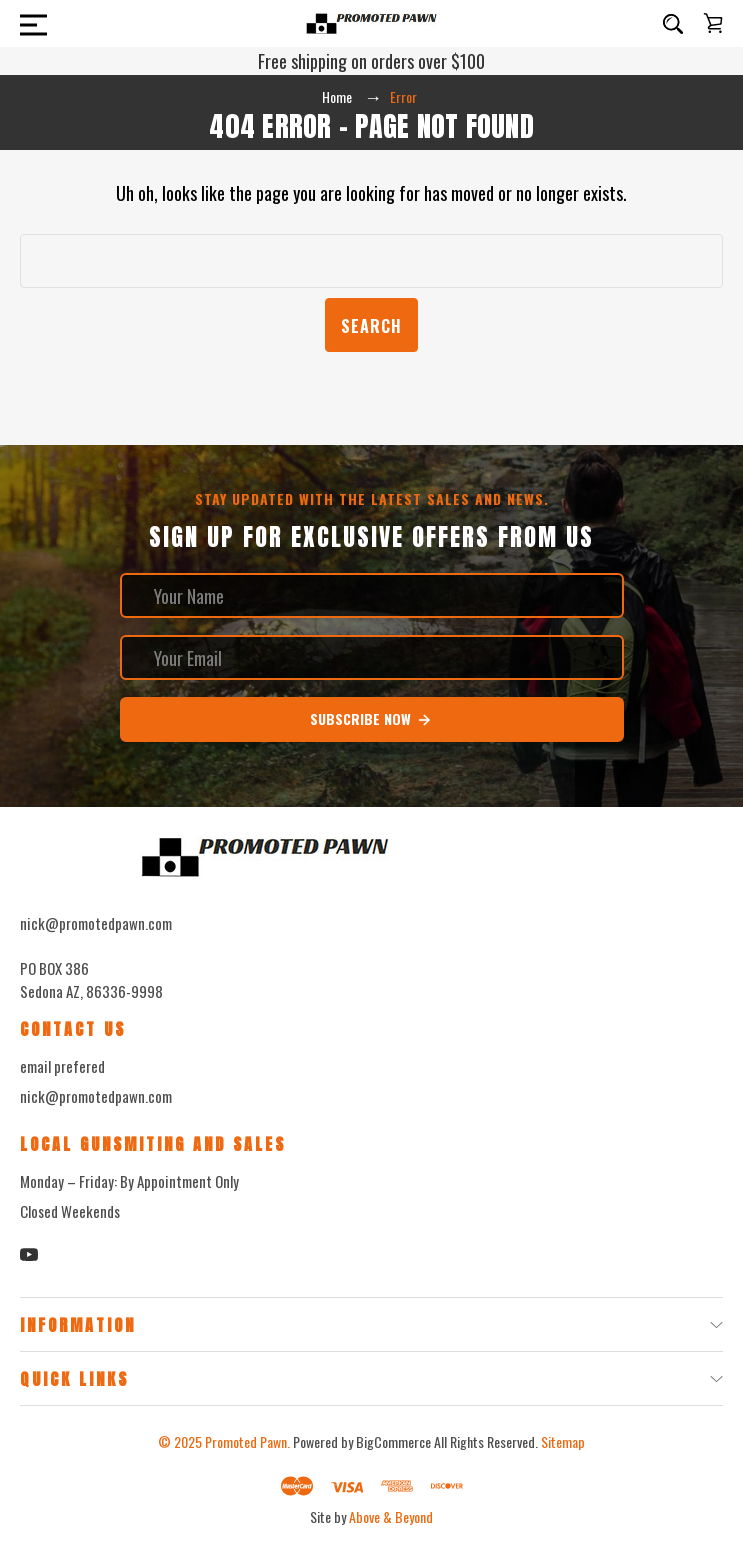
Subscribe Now (371, 719)
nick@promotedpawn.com (96, 1096)
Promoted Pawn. (247, 1441)
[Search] (673, 24)
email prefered (62, 1066)
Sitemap (563, 1441)
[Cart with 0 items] (713, 23)
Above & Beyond (391, 1516)
